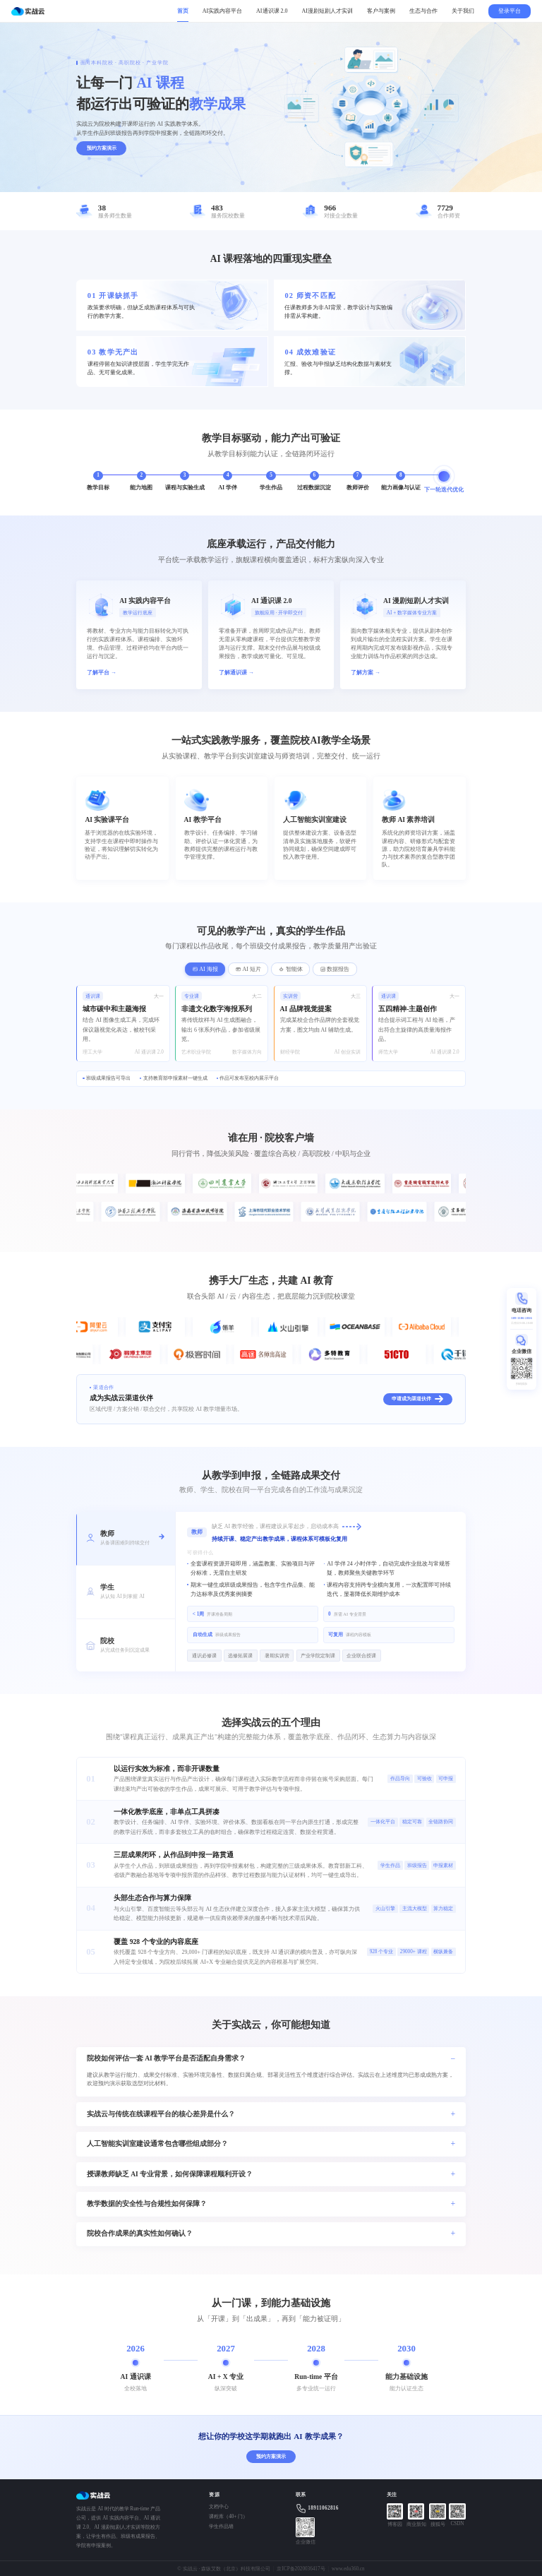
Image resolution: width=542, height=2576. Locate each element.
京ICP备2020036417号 (301, 2569)
